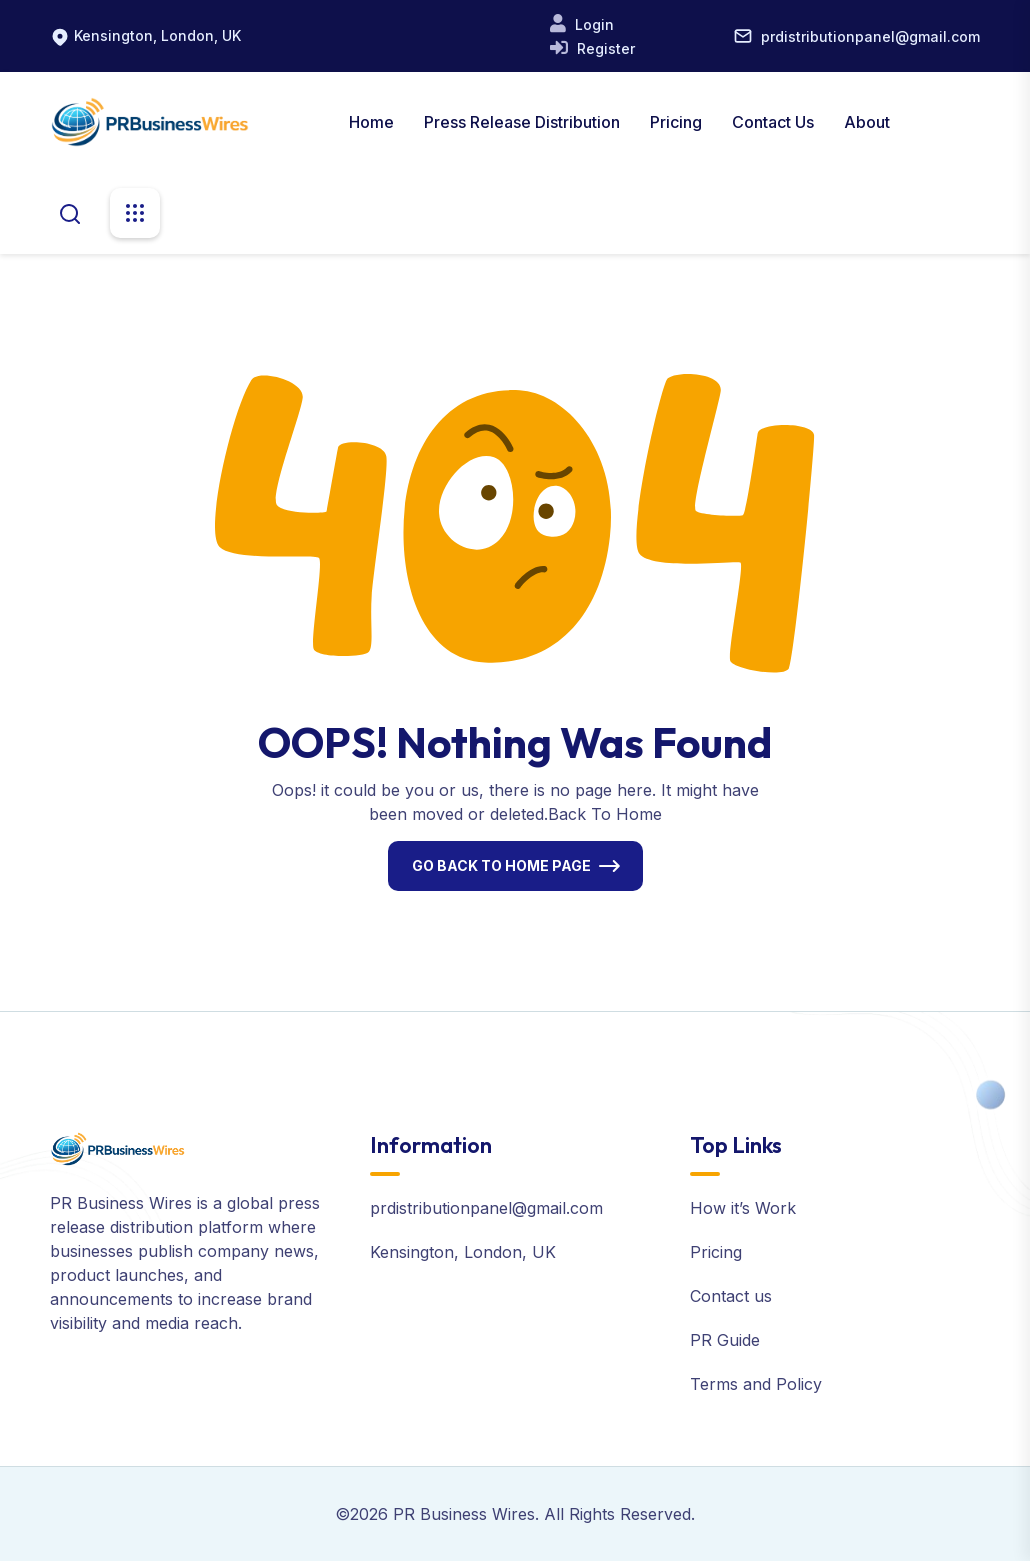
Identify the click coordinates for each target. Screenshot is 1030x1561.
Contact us (731, 1296)
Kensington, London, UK (157, 35)
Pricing (676, 122)
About (867, 122)
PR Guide (725, 1340)
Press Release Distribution (522, 122)
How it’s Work (743, 1208)
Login (592, 24)
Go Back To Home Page (501, 865)
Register (604, 48)
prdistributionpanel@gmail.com (870, 36)
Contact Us (773, 122)
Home (371, 122)
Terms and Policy (756, 1384)
